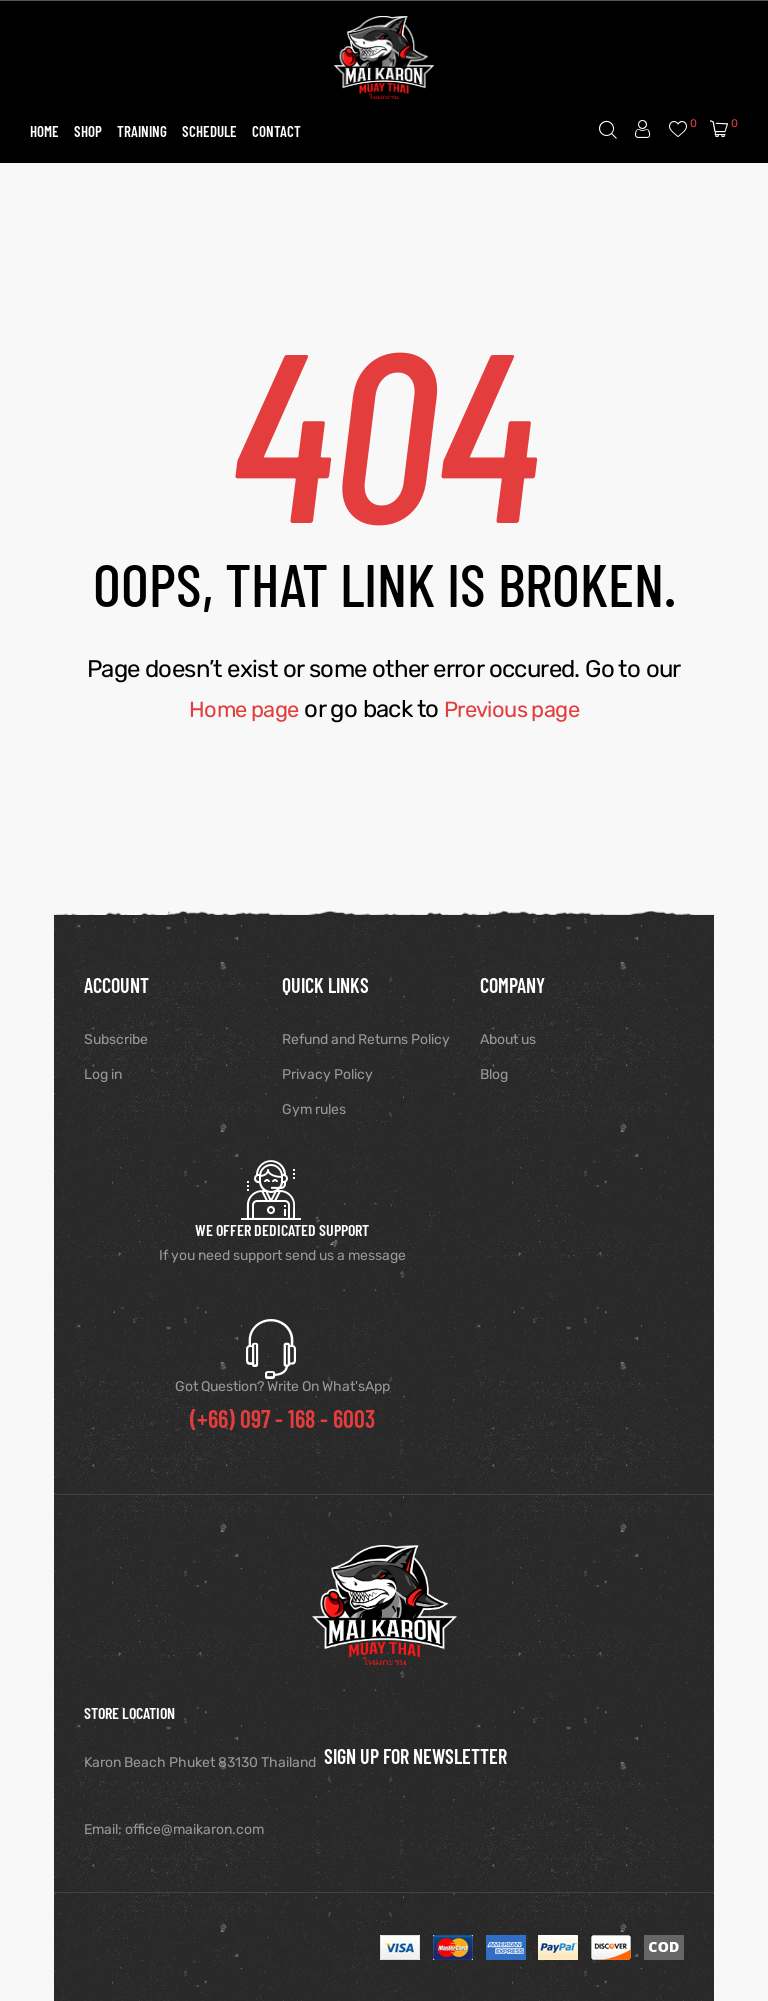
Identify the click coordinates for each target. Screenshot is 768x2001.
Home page (238, 709)
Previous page (516, 709)
